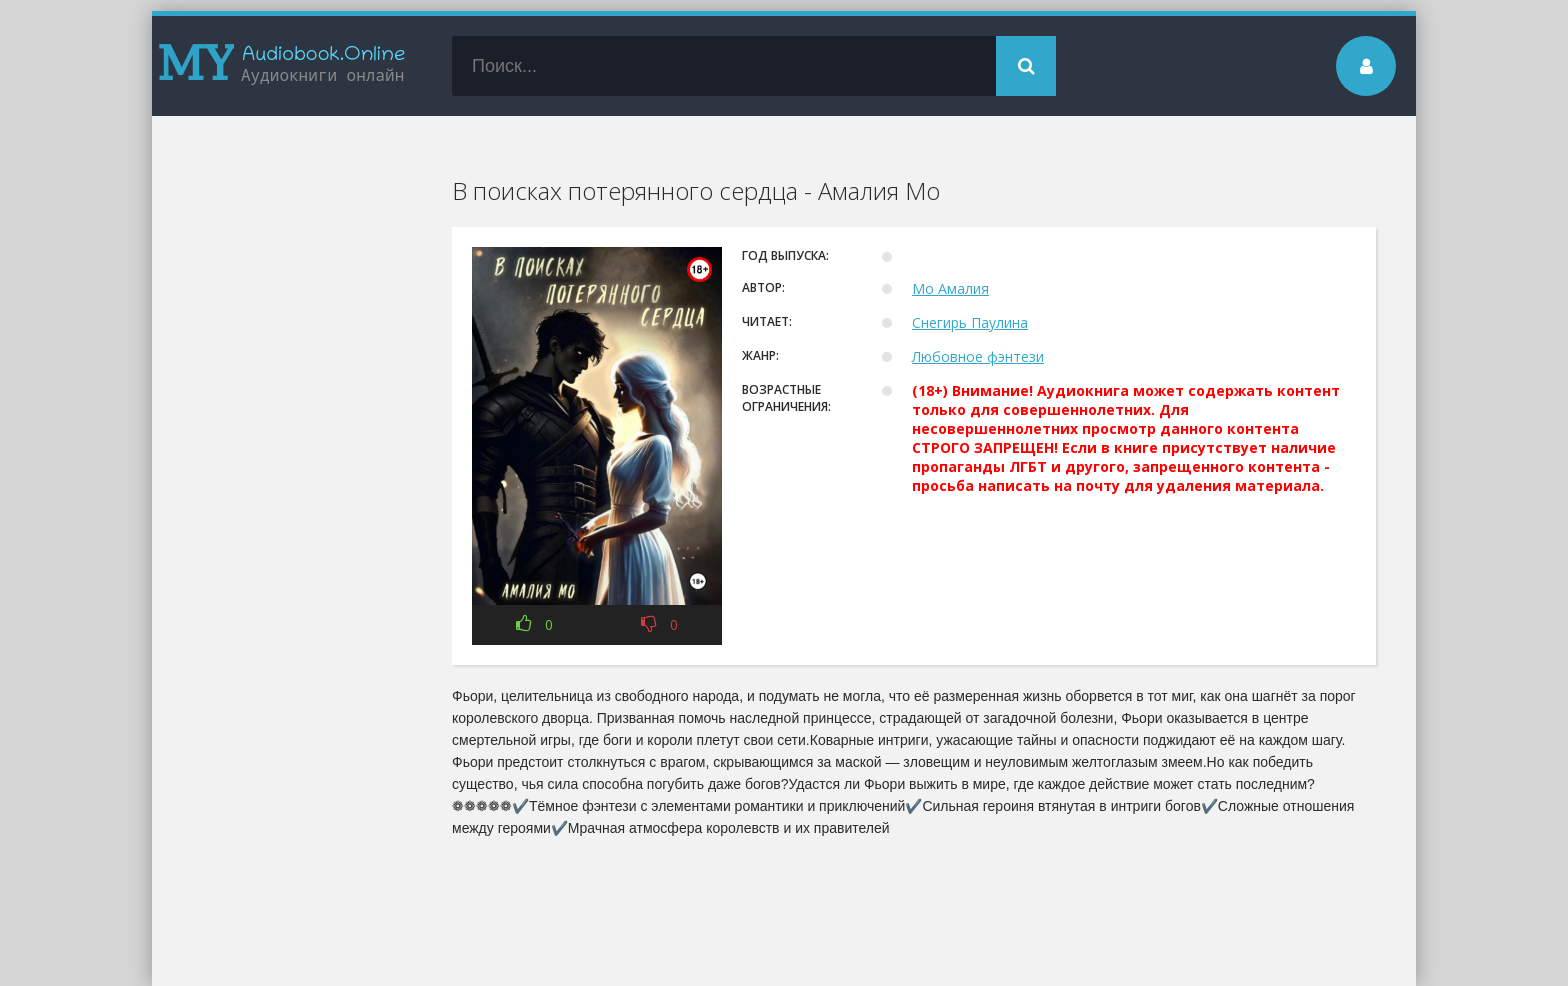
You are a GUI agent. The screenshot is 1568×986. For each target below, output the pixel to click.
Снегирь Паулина (970, 322)
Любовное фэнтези (978, 356)
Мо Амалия (950, 288)
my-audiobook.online (282, 66)
